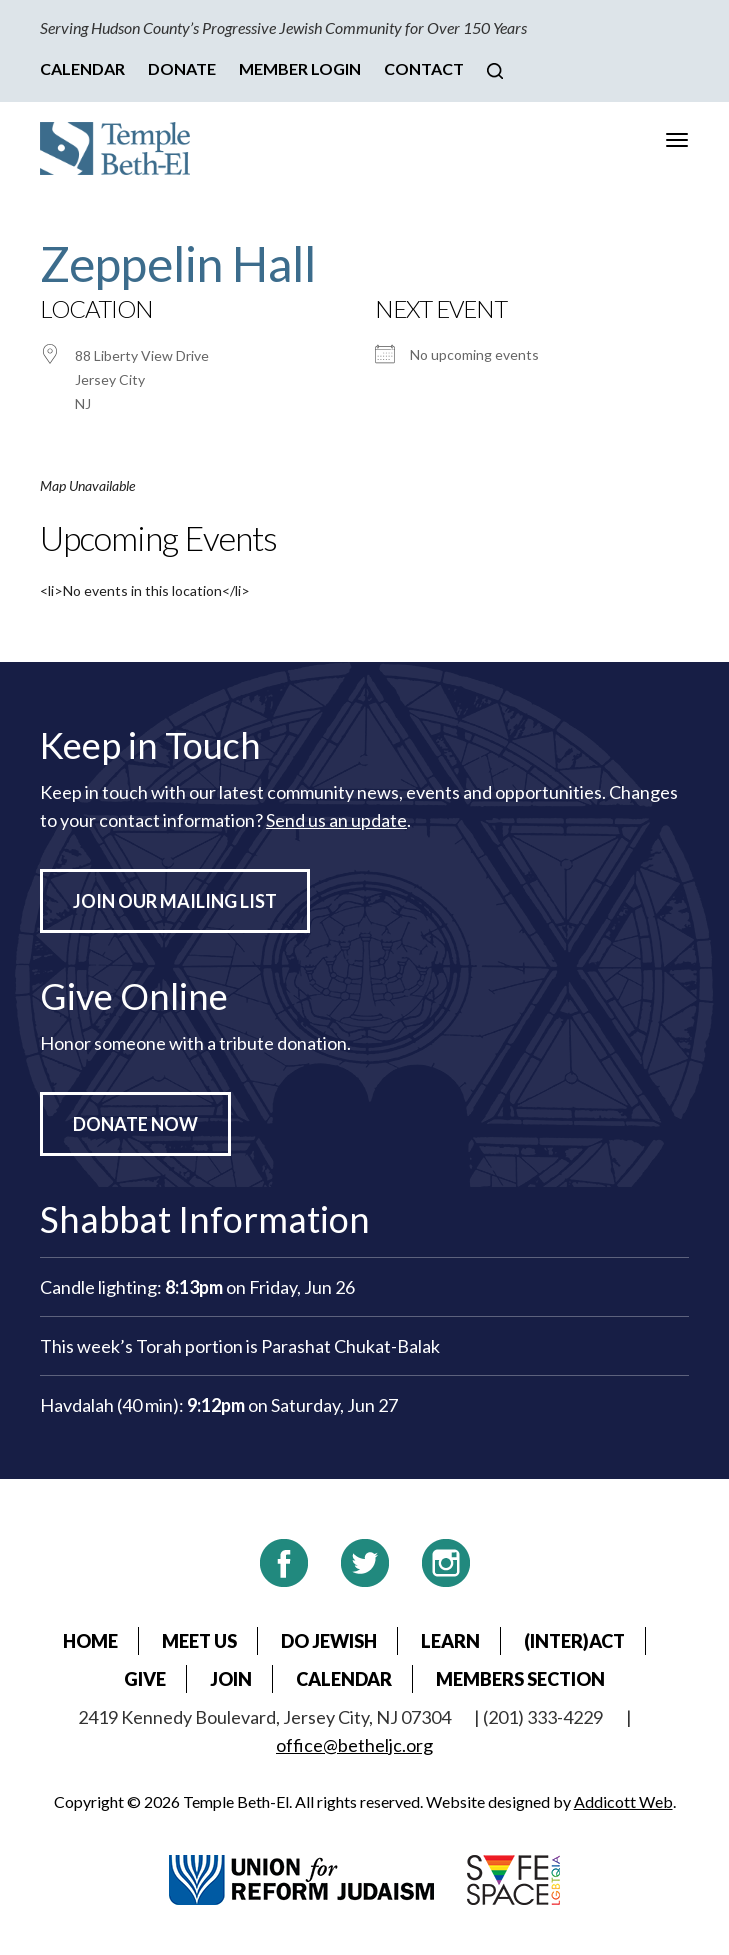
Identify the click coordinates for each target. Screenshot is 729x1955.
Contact (424, 68)
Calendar (82, 68)
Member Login (300, 68)
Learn (450, 1641)
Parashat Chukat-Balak (350, 1346)
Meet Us (199, 1641)
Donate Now (135, 1124)
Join (231, 1679)
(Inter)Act (574, 1641)
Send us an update (336, 820)
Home (90, 1641)
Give (145, 1679)
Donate (182, 68)
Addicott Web (623, 1801)
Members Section (520, 1679)
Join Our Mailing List (175, 901)
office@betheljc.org (354, 1745)
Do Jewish (329, 1641)
